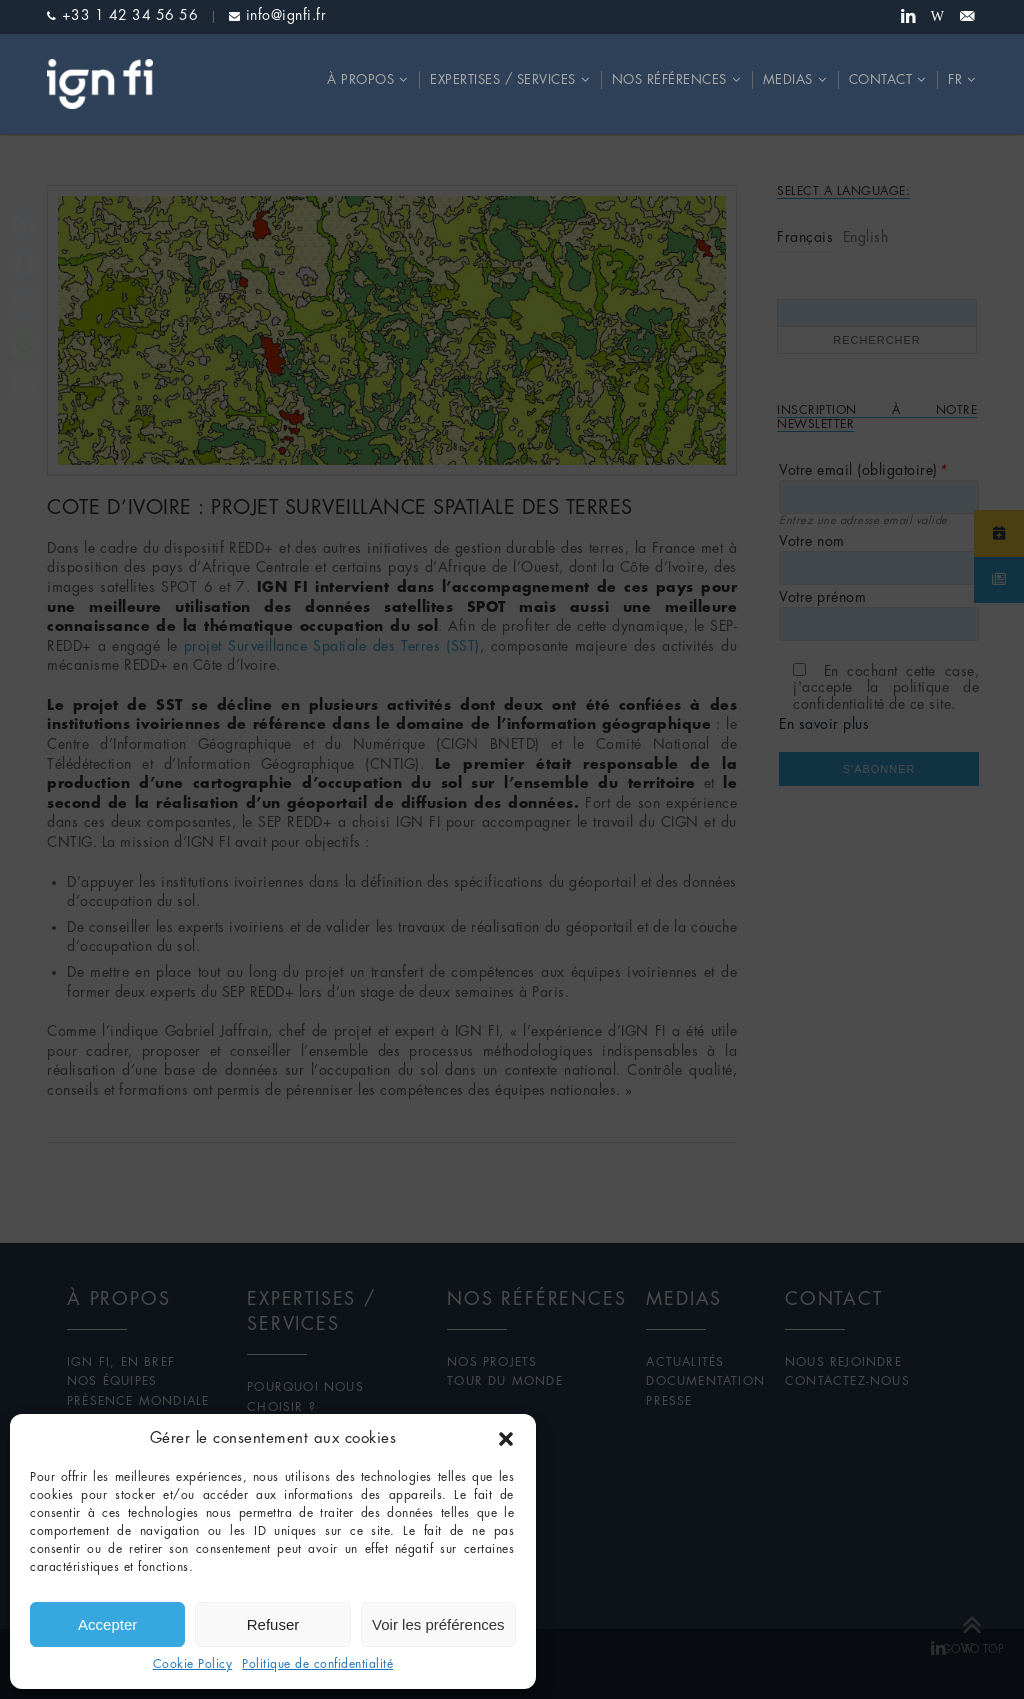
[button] (506, 1439)
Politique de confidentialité (317, 1664)
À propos (360, 80)
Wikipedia (938, 17)
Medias (788, 80)
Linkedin (908, 17)
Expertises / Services (503, 80)
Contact (881, 80)
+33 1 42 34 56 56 (130, 16)
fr (955, 80)
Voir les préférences (438, 1624)
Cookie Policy (193, 1664)
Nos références (669, 80)
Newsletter (967, 17)
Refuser (273, 1624)
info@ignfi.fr (286, 16)
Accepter (107, 1624)
